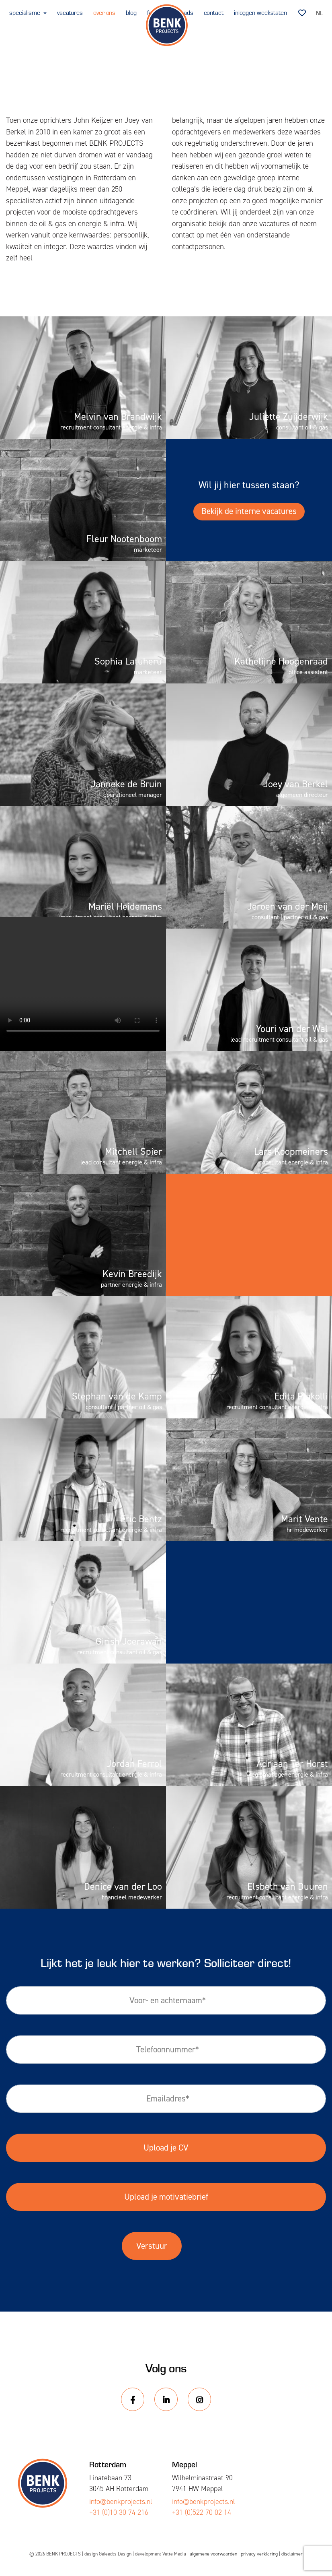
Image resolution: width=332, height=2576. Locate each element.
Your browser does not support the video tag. (83, 978)
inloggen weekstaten (260, 12)
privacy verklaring (259, 2554)
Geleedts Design (115, 2554)
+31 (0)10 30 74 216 (118, 2512)
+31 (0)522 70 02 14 (201, 2512)
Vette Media (174, 2554)
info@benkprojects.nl (120, 2501)
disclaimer (292, 2554)
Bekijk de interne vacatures (249, 511)
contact (213, 12)
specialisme (25, 12)
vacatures (70, 12)
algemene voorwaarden (213, 2554)
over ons (104, 12)
